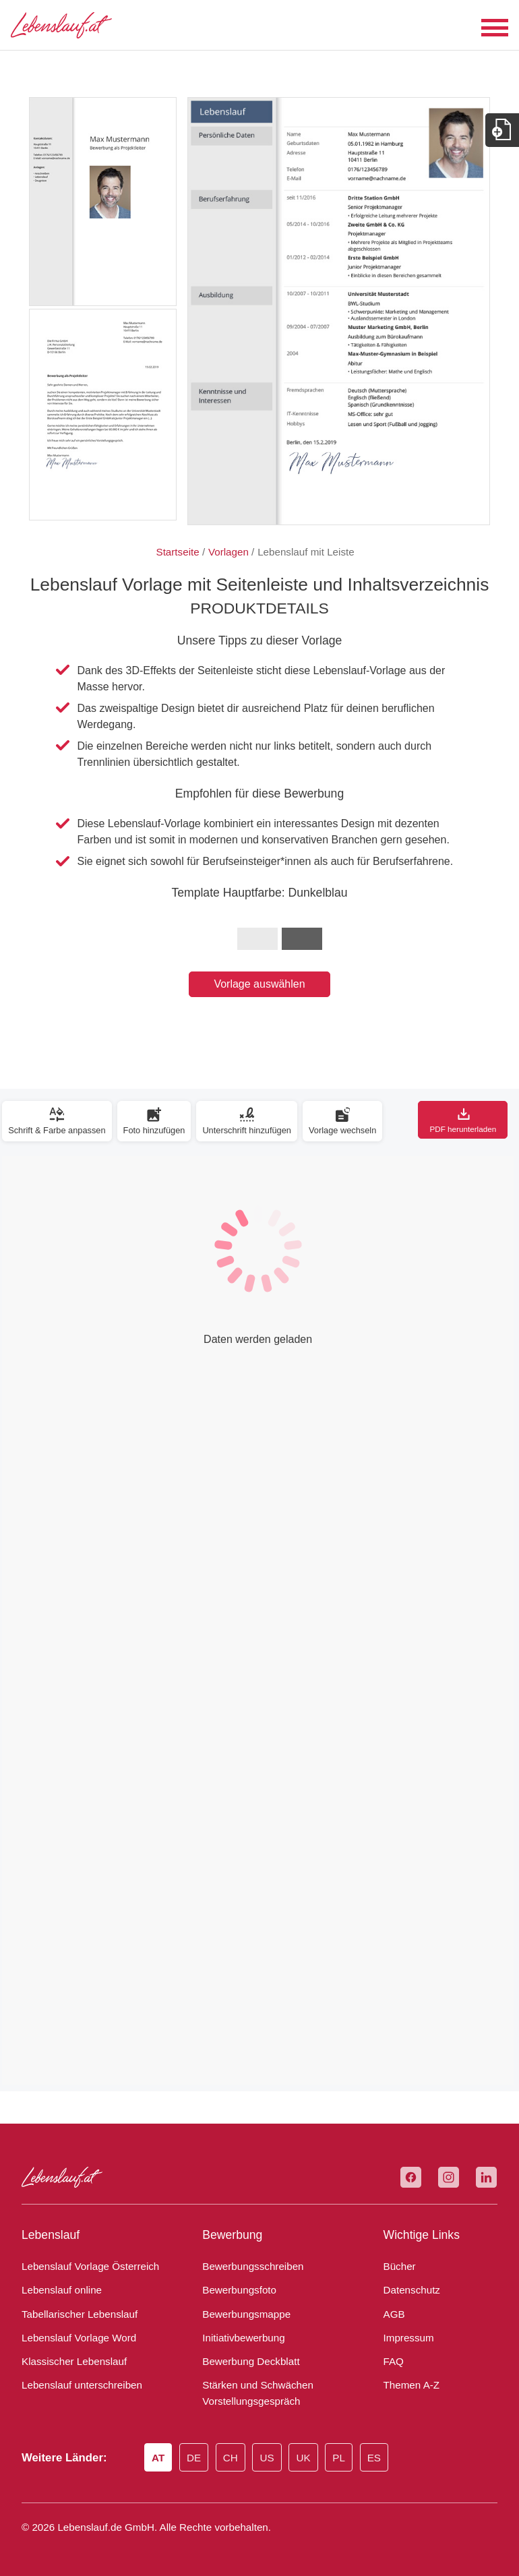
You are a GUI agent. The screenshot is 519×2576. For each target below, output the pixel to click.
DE (199, 2458)
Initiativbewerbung (240, 2338)
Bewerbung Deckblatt (246, 2361)
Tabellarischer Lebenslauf (74, 2314)
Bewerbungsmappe (242, 2314)
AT (162, 2458)
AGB (393, 2314)
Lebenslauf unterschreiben (76, 2385)
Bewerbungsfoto (236, 2290)
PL (347, 2458)
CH (238, 2458)
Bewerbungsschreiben (248, 2266)
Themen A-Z (409, 2385)
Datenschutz (409, 2290)
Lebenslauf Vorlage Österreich (85, 2266)
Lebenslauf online (58, 2290)
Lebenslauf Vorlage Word (75, 2338)
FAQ (393, 2361)
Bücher (398, 2266)
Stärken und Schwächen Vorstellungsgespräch (252, 2393)
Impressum (406, 2338)
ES (382, 2458)
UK (311, 2458)
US (275, 2458)
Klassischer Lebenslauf (68, 2361)
